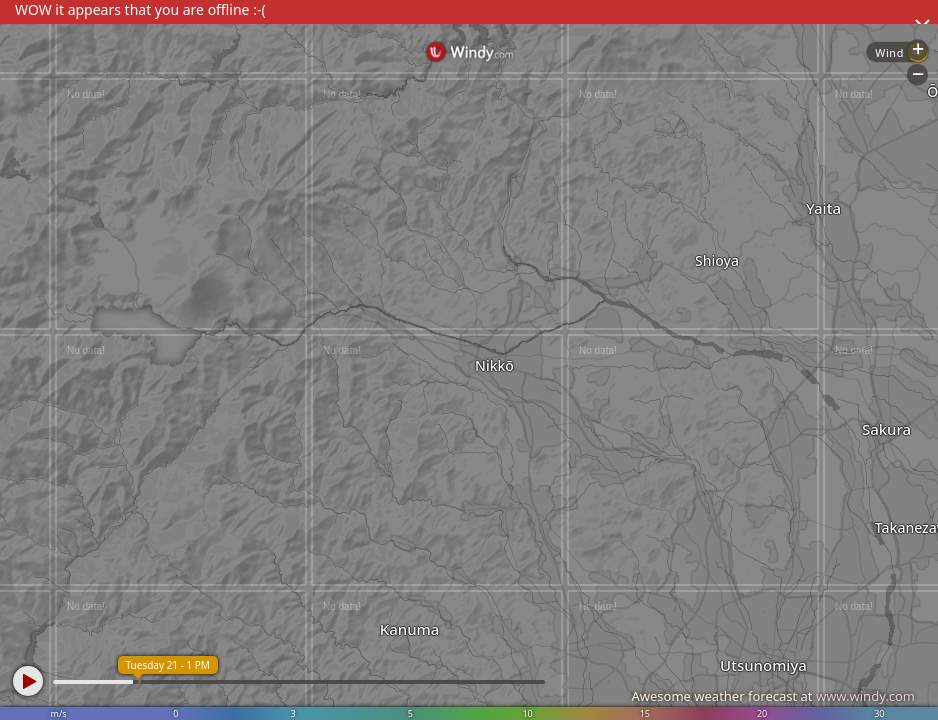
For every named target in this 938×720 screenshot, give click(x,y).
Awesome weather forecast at (773, 696)
